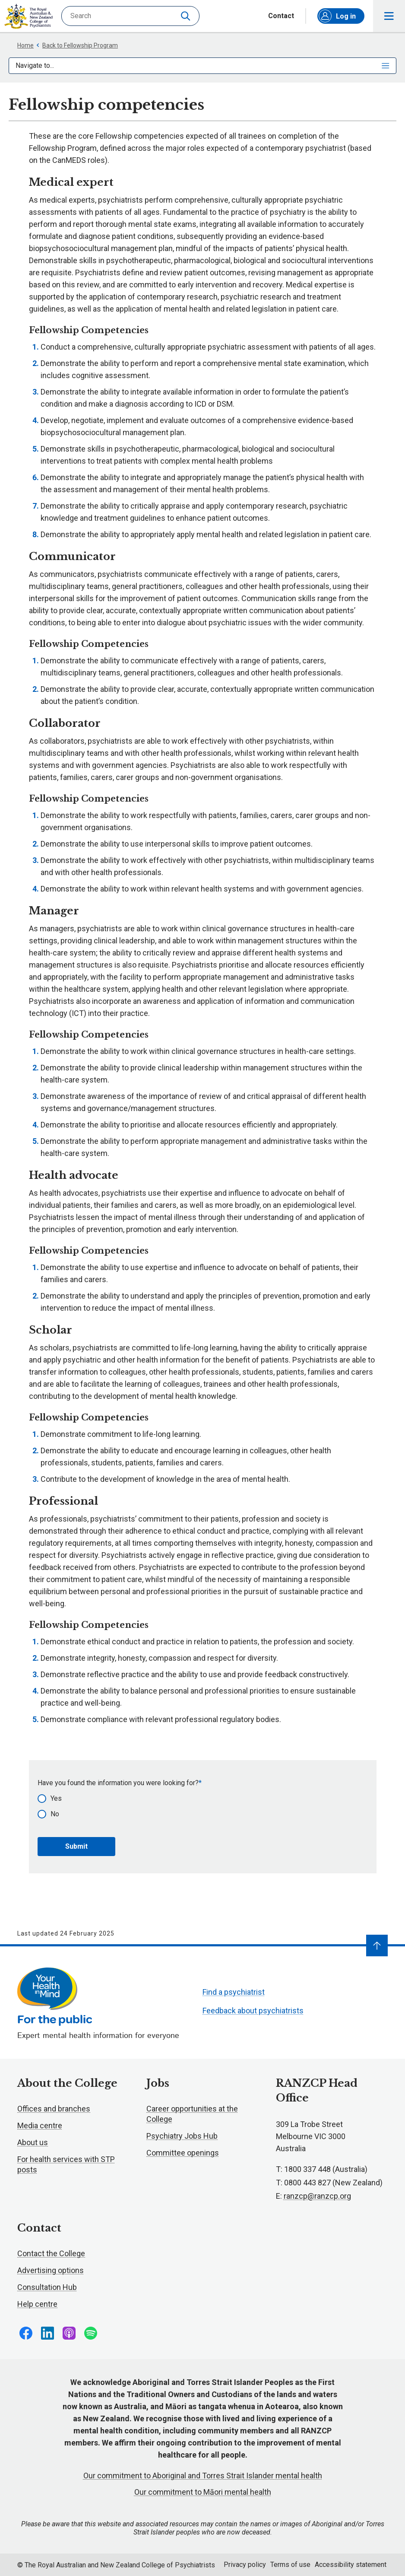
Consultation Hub (47, 2287)
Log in (337, 16)
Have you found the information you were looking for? (118, 1783)
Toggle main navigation (389, 16)
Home (25, 45)
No (55, 1814)
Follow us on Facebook (25, 2333)
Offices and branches (53, 2108)
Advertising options (50, 2270)
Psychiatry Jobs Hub (182, 2135)
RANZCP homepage (28, 16)
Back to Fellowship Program (77, 45)
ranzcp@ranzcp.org (317, 2195)
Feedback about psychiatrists (253, 2010)
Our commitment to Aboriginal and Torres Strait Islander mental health (202, 2475)
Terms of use (290, 2564)
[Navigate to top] (377, 1945)
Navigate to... (202, 65)
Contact (281, 16)
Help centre (37, 2304)
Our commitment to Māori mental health (202, 2491)
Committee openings (182, 2152)
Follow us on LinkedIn (47, 2333)
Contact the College (51, 2253)
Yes (56, 1798)
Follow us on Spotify (90, 2333)
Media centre (39, 2125)
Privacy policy (245, 2564)
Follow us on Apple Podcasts (69, 2333)
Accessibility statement (350, 2564)
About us (32, 2142)
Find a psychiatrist (233, 1991)
